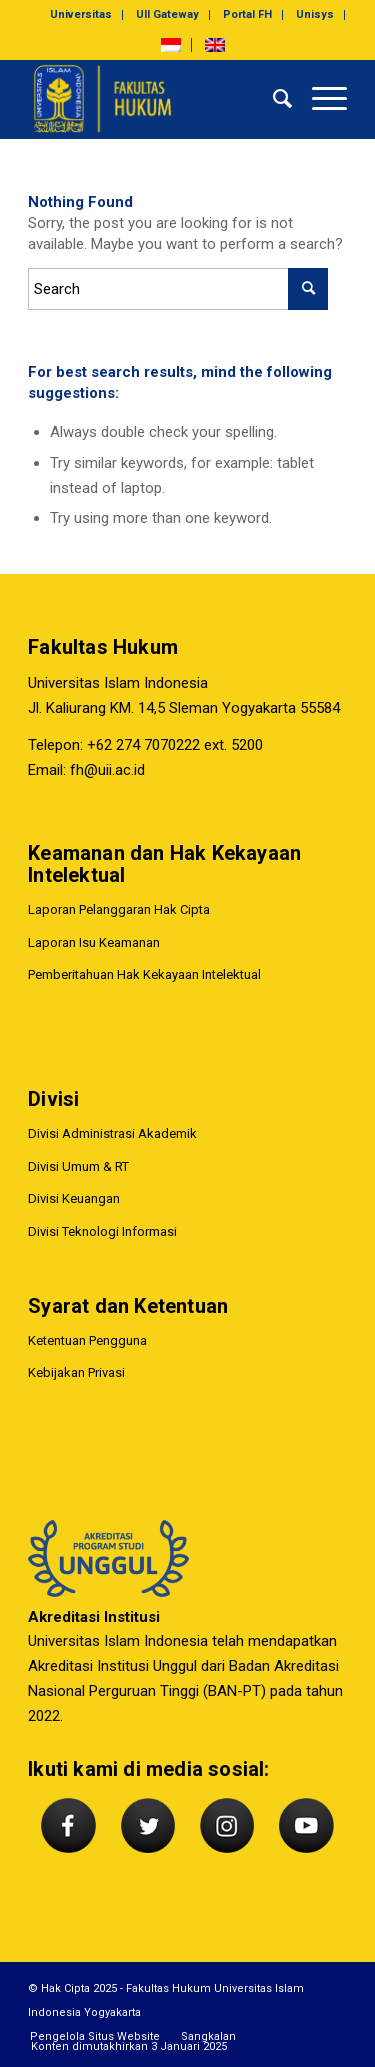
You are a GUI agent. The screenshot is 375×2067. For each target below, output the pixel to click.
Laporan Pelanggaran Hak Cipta (119, 909)
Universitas (81, 14)
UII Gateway (167, 14)
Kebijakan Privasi (76, 1372)
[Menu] (319, 99)
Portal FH (247, 14)
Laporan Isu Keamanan (94, 942)
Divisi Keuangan (74, 1198)
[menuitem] (81, 15)
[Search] (272, 99)
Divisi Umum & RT (78, 1166)
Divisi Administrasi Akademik (112, 1133)
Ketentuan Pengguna (87, 1340)
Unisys (315, 14)
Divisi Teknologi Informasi (102, 1231)
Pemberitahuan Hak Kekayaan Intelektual (144, 974)
